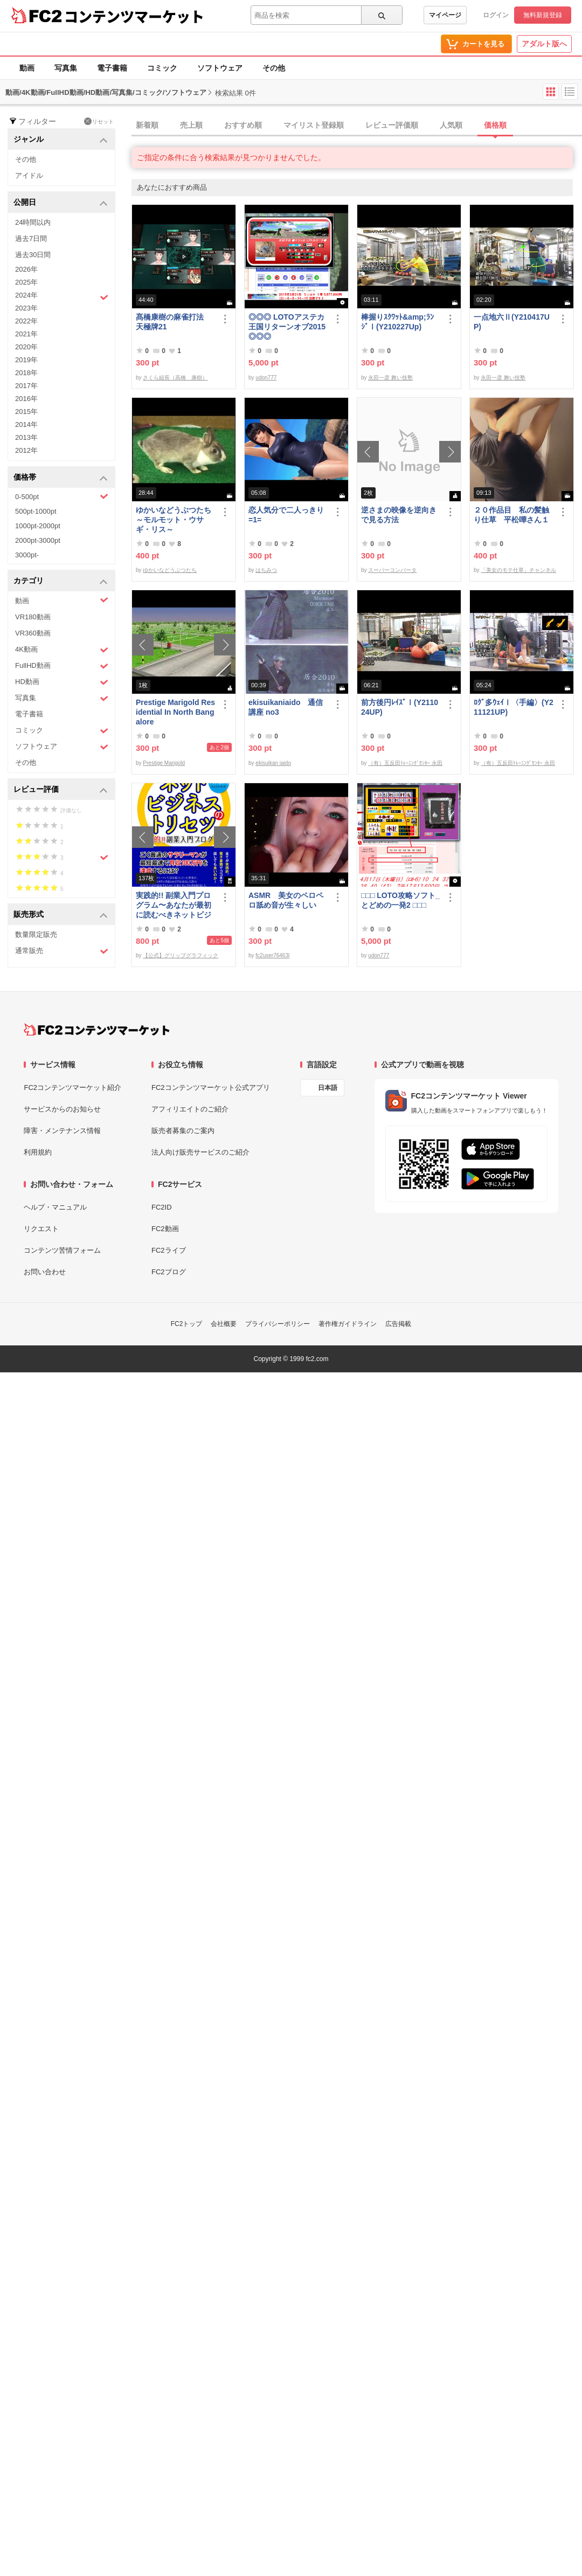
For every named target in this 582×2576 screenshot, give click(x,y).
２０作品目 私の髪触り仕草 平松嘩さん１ (511, 515)
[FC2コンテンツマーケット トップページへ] (97, 1029)
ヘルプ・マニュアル (55, 1207)
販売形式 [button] (60, 915)
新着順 (147, 125)
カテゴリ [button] (60, 581)
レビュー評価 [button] (60, 790)
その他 (273, 68)
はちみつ (266, 570)
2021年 (26, 334)
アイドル (29, 175)
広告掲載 (398, 1324)
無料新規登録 (542, 15)
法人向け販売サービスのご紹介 (200, 1152)
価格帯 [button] (60, 478)
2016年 (26, 399)
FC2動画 (165, 1229)
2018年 (26, 373)
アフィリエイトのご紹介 (189, 1109)
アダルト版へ (544, 43)
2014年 (26, 424)
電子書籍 (112, 68)
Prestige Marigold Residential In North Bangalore (175, 712)
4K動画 (61, 649)
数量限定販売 (36, 934)
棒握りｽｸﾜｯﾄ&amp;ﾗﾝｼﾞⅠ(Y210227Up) (397, 322)
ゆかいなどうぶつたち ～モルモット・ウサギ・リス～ (176, 520)
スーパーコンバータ (392, 570)
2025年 (26, 282)
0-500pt (61, 496)
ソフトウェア (219, 68)
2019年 (26, 360)
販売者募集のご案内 (182, 1131)
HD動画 (61, 682)
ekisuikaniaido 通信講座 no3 (285, 707)
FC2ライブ (168, 1250)
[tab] (356, 125)
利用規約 (38, 1152)
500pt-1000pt (36, 511)
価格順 (495, 125)
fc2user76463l (272, 955)
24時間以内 (33, 222)
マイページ (445, 15)
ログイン (496, 15)
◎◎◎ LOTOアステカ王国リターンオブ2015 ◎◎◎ (286, 327)
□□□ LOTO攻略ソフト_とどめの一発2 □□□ (400, 900)
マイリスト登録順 (313, 125)
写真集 (65, 68)
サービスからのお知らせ (62, 1109)
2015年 (26, 412)
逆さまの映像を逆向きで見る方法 (398, 515)
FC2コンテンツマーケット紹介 (72, 1087)
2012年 (26, 450)
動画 (26, 68)
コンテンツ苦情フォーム (62, 1250)
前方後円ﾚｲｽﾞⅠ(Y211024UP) (399, 707)
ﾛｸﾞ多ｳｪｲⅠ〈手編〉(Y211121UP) (513, 707)
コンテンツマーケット (134, 16)
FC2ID (161, 1207)
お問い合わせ (45, 1272)
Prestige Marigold (164, 763)
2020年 (26, 347)
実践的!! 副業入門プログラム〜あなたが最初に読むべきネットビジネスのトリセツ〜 (173, 905)
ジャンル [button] (60, 140)
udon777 (265, 378)
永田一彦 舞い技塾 (390, 378)
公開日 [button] (60, 203)
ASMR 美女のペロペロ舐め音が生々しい (285, 900)
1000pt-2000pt (37, 526)
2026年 (26, 269)
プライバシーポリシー (277, 1324)
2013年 (26, 437)
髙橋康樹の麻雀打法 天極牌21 (173, 322)
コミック (162, 68)
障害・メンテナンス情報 (62, 1131)
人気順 (451, 125)
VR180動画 (33, 617)
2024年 (61, 296)
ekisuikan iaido (273, 763)
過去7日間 (31, 238)
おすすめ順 (243, 125)
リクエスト (41, 1229)
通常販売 (61, 951)
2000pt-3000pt (37, 540)
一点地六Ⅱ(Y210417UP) (512, 322)
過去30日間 (33, 255)
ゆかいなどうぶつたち (170, 570)
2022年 (26, 321)
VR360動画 (33, 633)
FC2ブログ (168, 1272)
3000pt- (27, 555)
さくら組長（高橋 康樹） (175, 378)
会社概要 (224, 1324)
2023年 (26, 308)
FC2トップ (187, 1324)
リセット (99, 121)
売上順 (191, 125)
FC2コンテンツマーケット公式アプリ (210, 1087)
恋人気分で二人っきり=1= (286, 515)
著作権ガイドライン (347, 1324)
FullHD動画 (61, 666)
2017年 (26, 386)
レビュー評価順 (391, 125)
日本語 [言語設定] (327, 1088)
